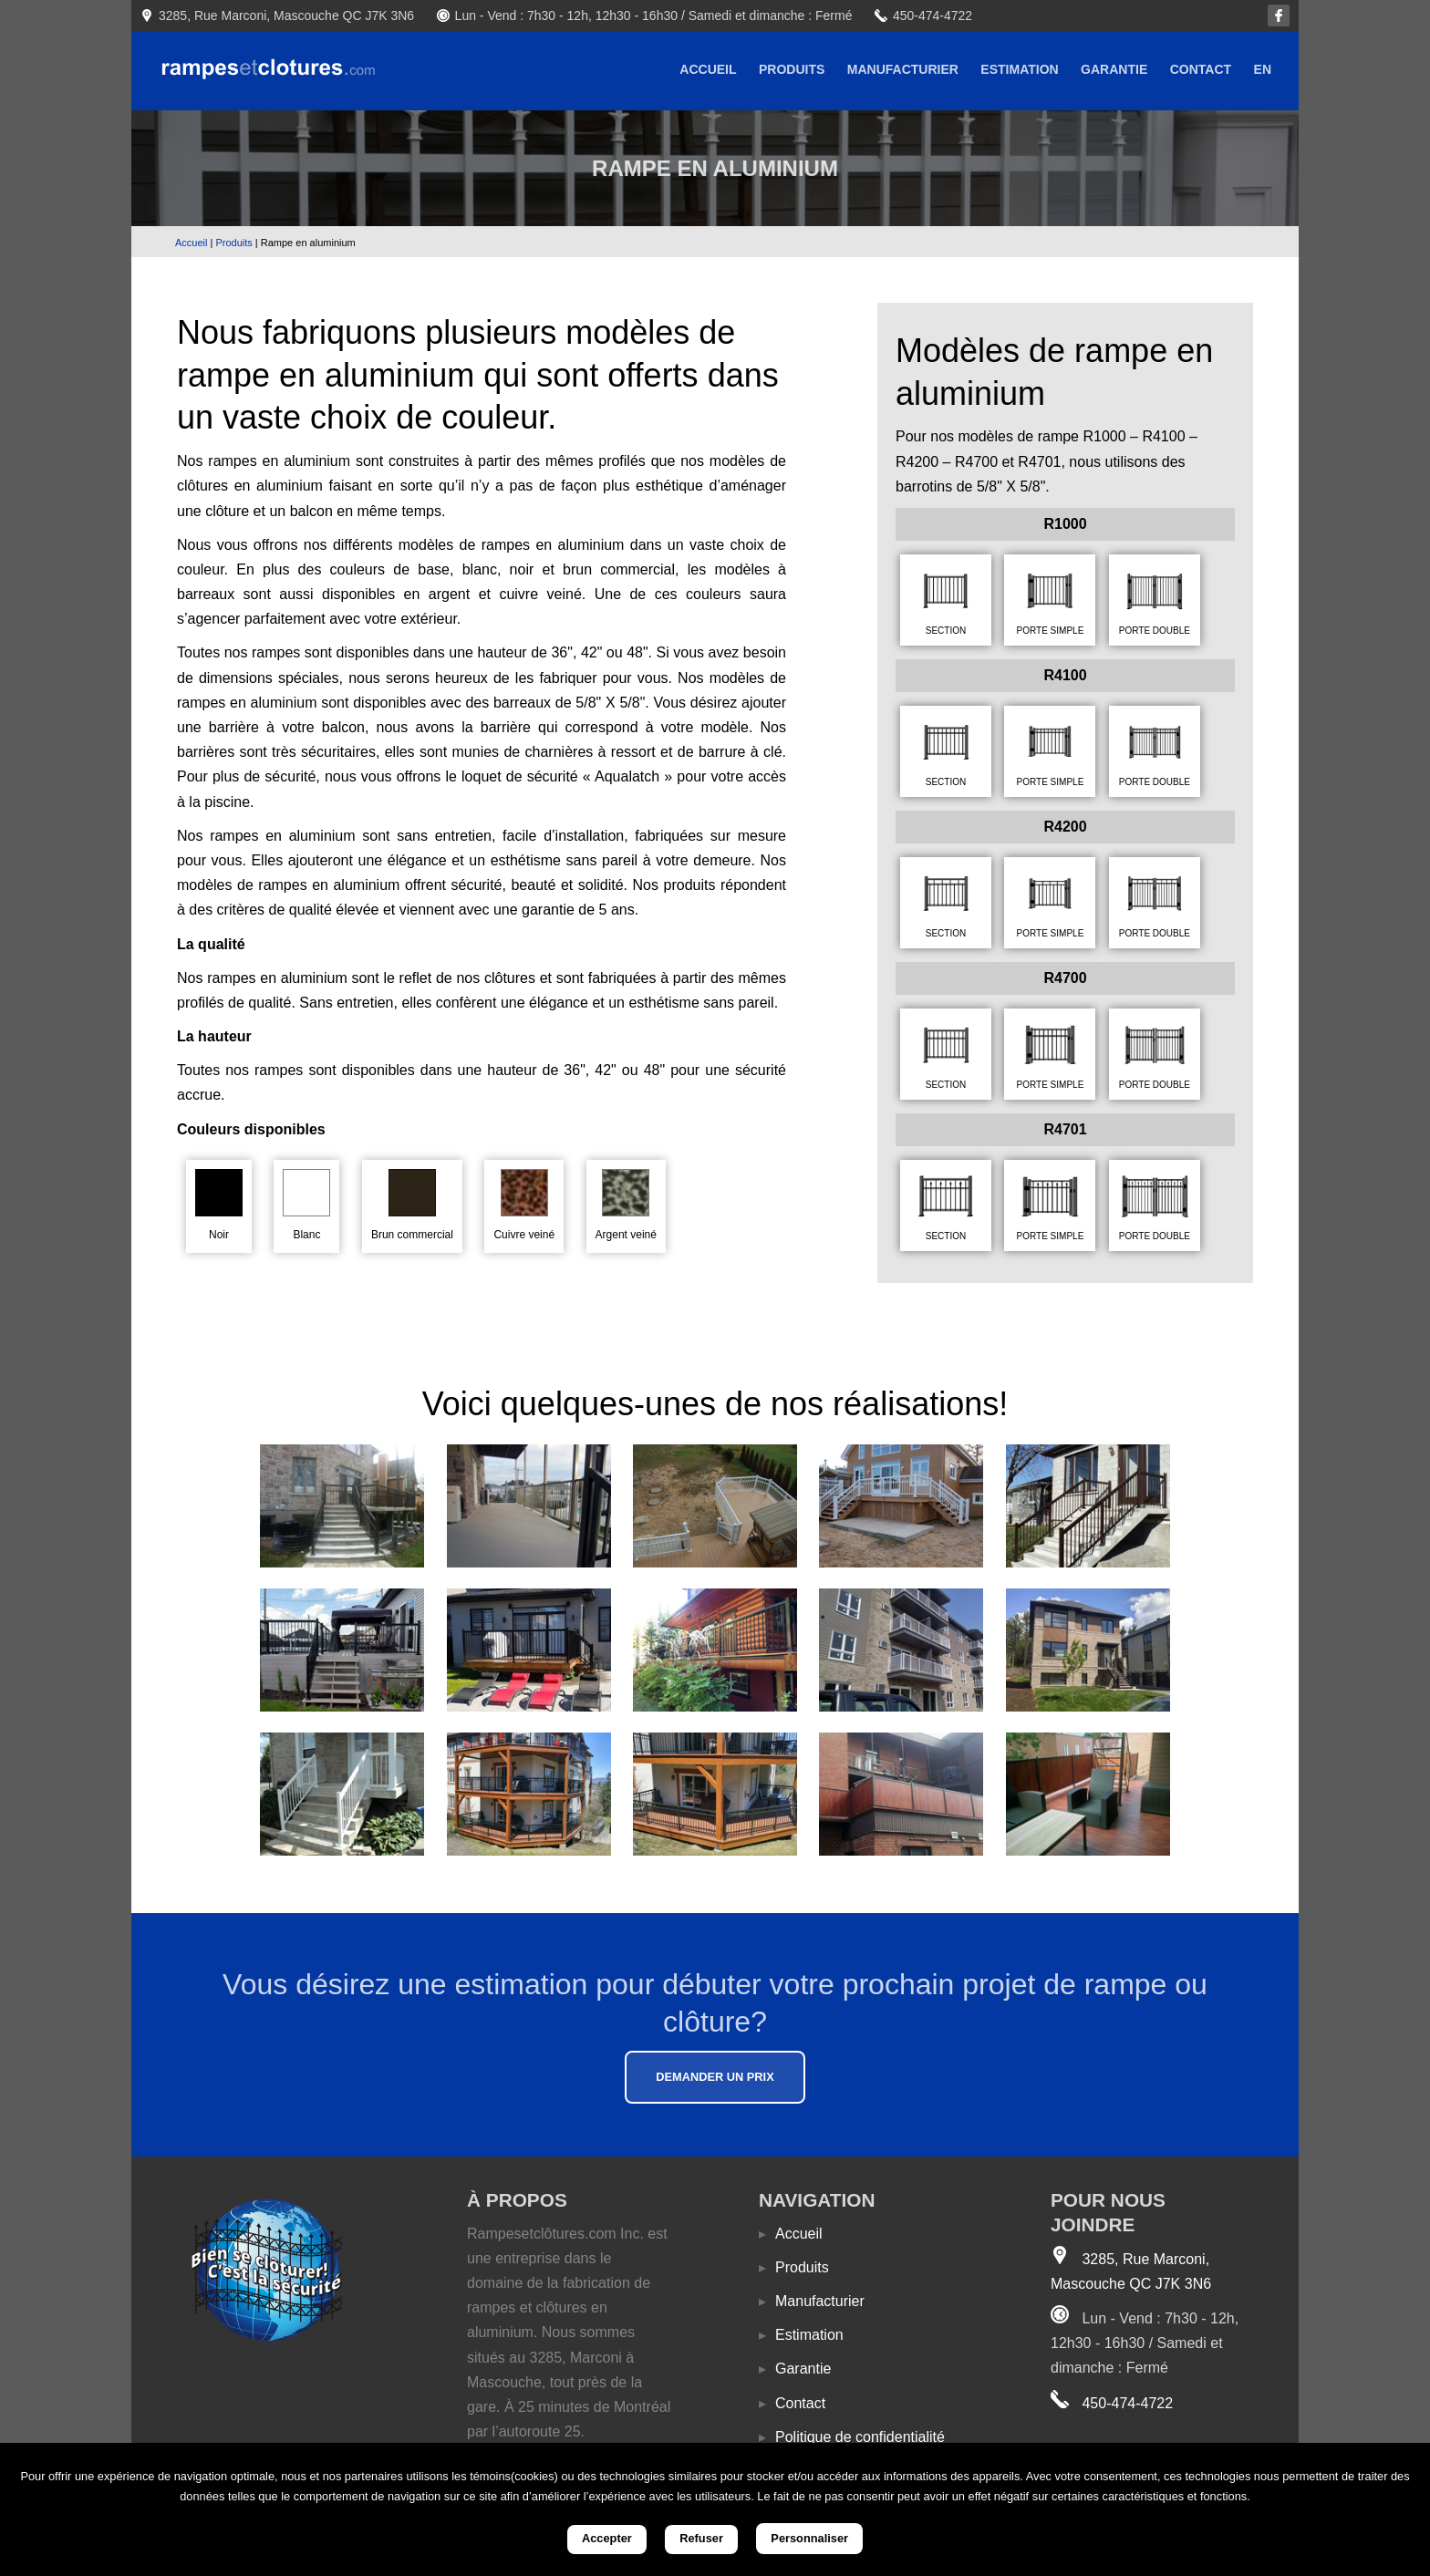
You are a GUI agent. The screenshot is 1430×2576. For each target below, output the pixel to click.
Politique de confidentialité (852, 2437)
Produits (791, 69)
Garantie (1114, 69)
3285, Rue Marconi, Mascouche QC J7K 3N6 (286, 15)
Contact (1200, 69)
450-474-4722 (932, 15)
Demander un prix (714, 2077)
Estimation (1019, 69)
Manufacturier (903, 69)
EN (1262, 69)
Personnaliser (809, 2538)
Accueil (707, 69)
